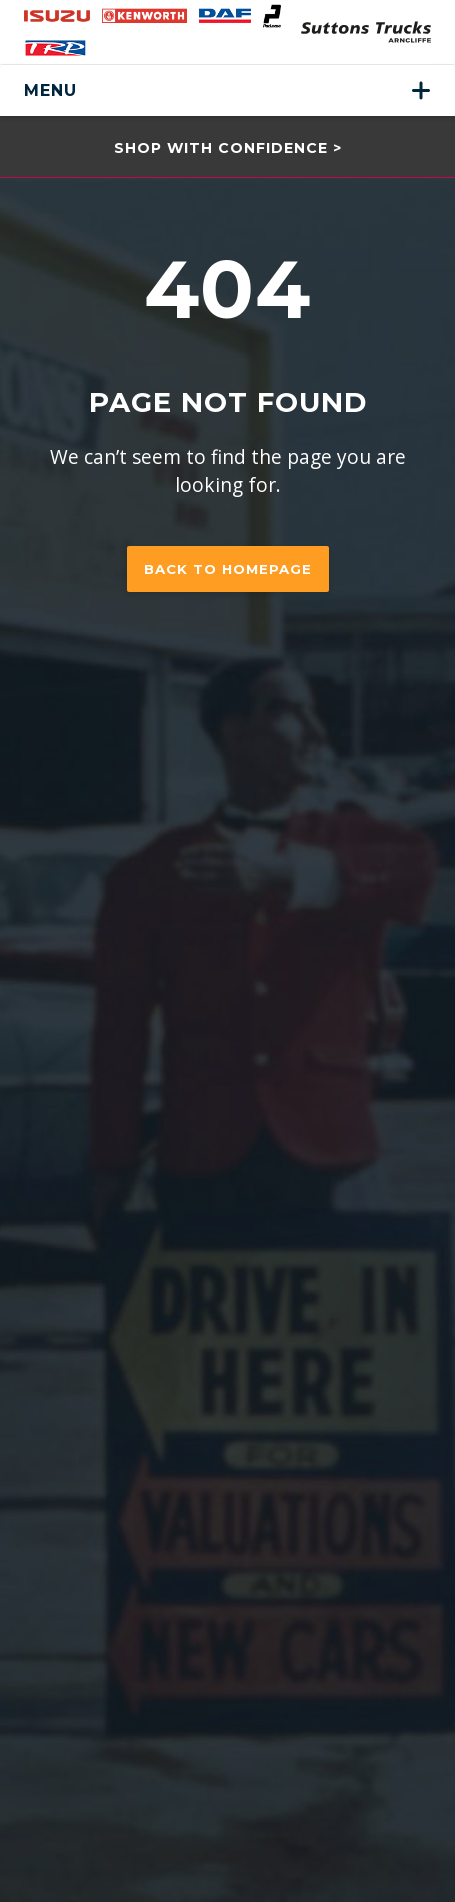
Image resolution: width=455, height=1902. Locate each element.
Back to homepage (228, 569)
